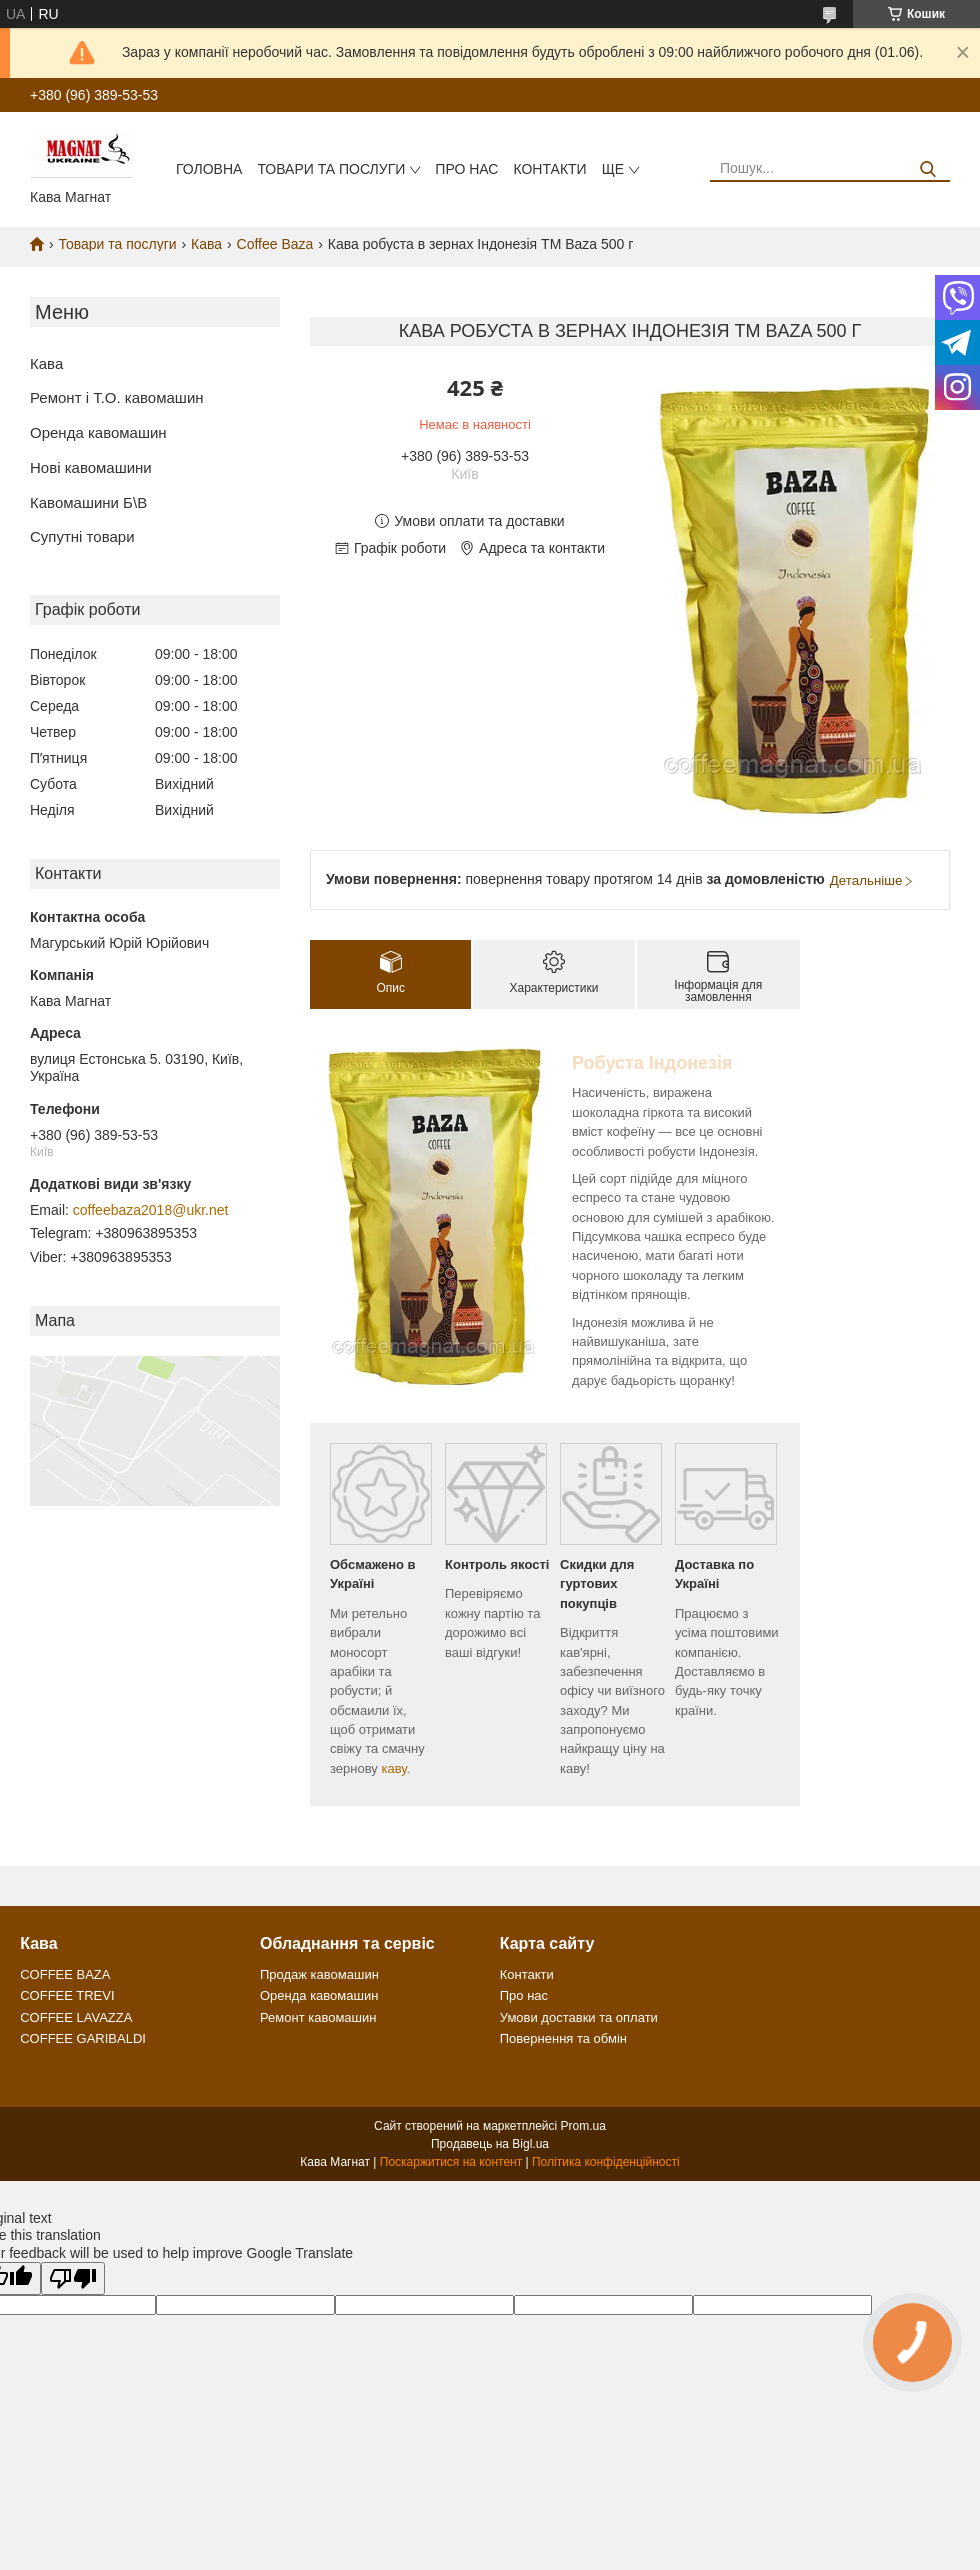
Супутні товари (82, 536)
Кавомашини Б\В (88, 502)
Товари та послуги (331, 169)
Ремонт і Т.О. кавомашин (117, 397)
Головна (209, 169)
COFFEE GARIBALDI (83, 2038)
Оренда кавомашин (98, 432)
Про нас (466, 169)
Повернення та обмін (563, 2038)
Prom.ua (583, 2126)
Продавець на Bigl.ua (490, 2144)
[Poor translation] (73, 2278)
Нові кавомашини (91, 467)
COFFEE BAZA (65, 1974)
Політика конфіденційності (606, 2162)
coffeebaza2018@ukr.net (151, 1210)
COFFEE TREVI (67, 1995)
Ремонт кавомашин (318, 2017)
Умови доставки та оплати (579, 2017)
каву (393, 1768)
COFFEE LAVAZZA (76, 2017)
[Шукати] (927, 169)
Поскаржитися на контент (451, 2162)
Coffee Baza (275, 244)
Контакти (549, 169)
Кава (206, 244)
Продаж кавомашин (319, 1974)
